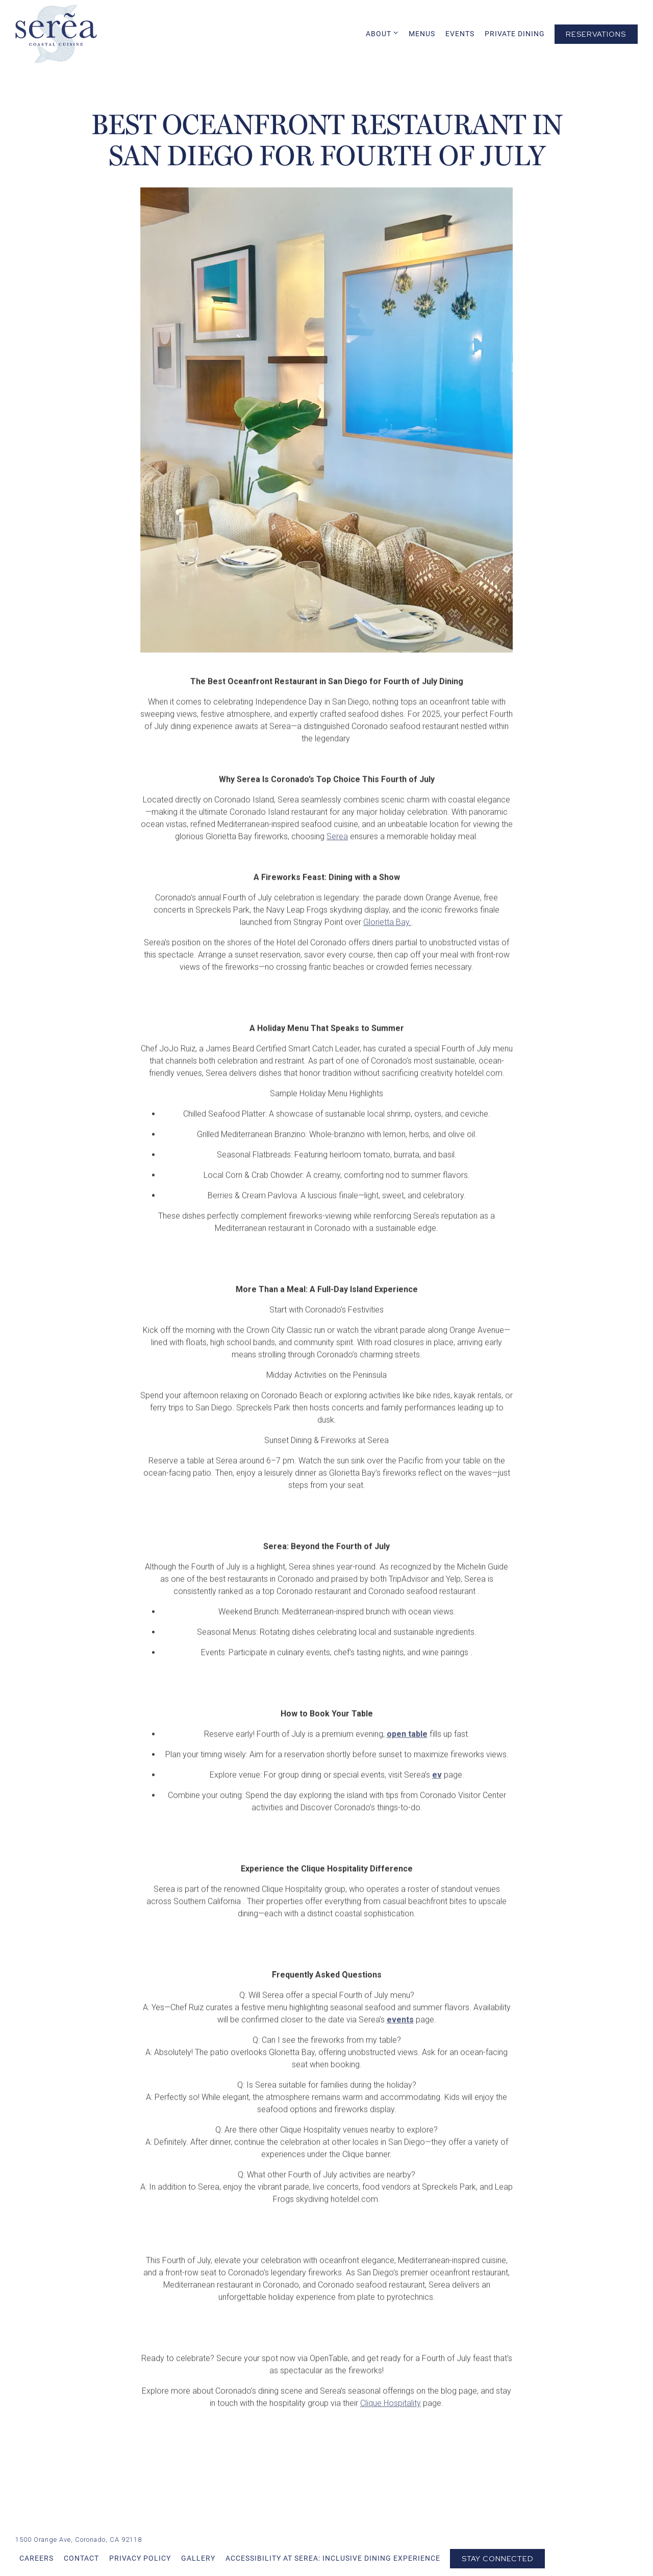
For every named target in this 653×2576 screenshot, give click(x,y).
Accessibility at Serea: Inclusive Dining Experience (332, 2558)
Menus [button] (422, 34)
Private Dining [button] (515, 34)
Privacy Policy (140, 2558)
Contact (81, 2558)
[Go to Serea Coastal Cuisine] (78, 2539)
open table (407, 1757)
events (400, 2043)
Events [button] (459, 34)
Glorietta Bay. (387, 945)
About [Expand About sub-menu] (382, 33)
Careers (36, 2558)
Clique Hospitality (390, 2426)
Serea (337, 859)
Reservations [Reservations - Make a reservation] (596, 34)
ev (437, 1798)
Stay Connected (498, 2558)
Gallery (198, 2558)
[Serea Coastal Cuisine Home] (56, 33)
